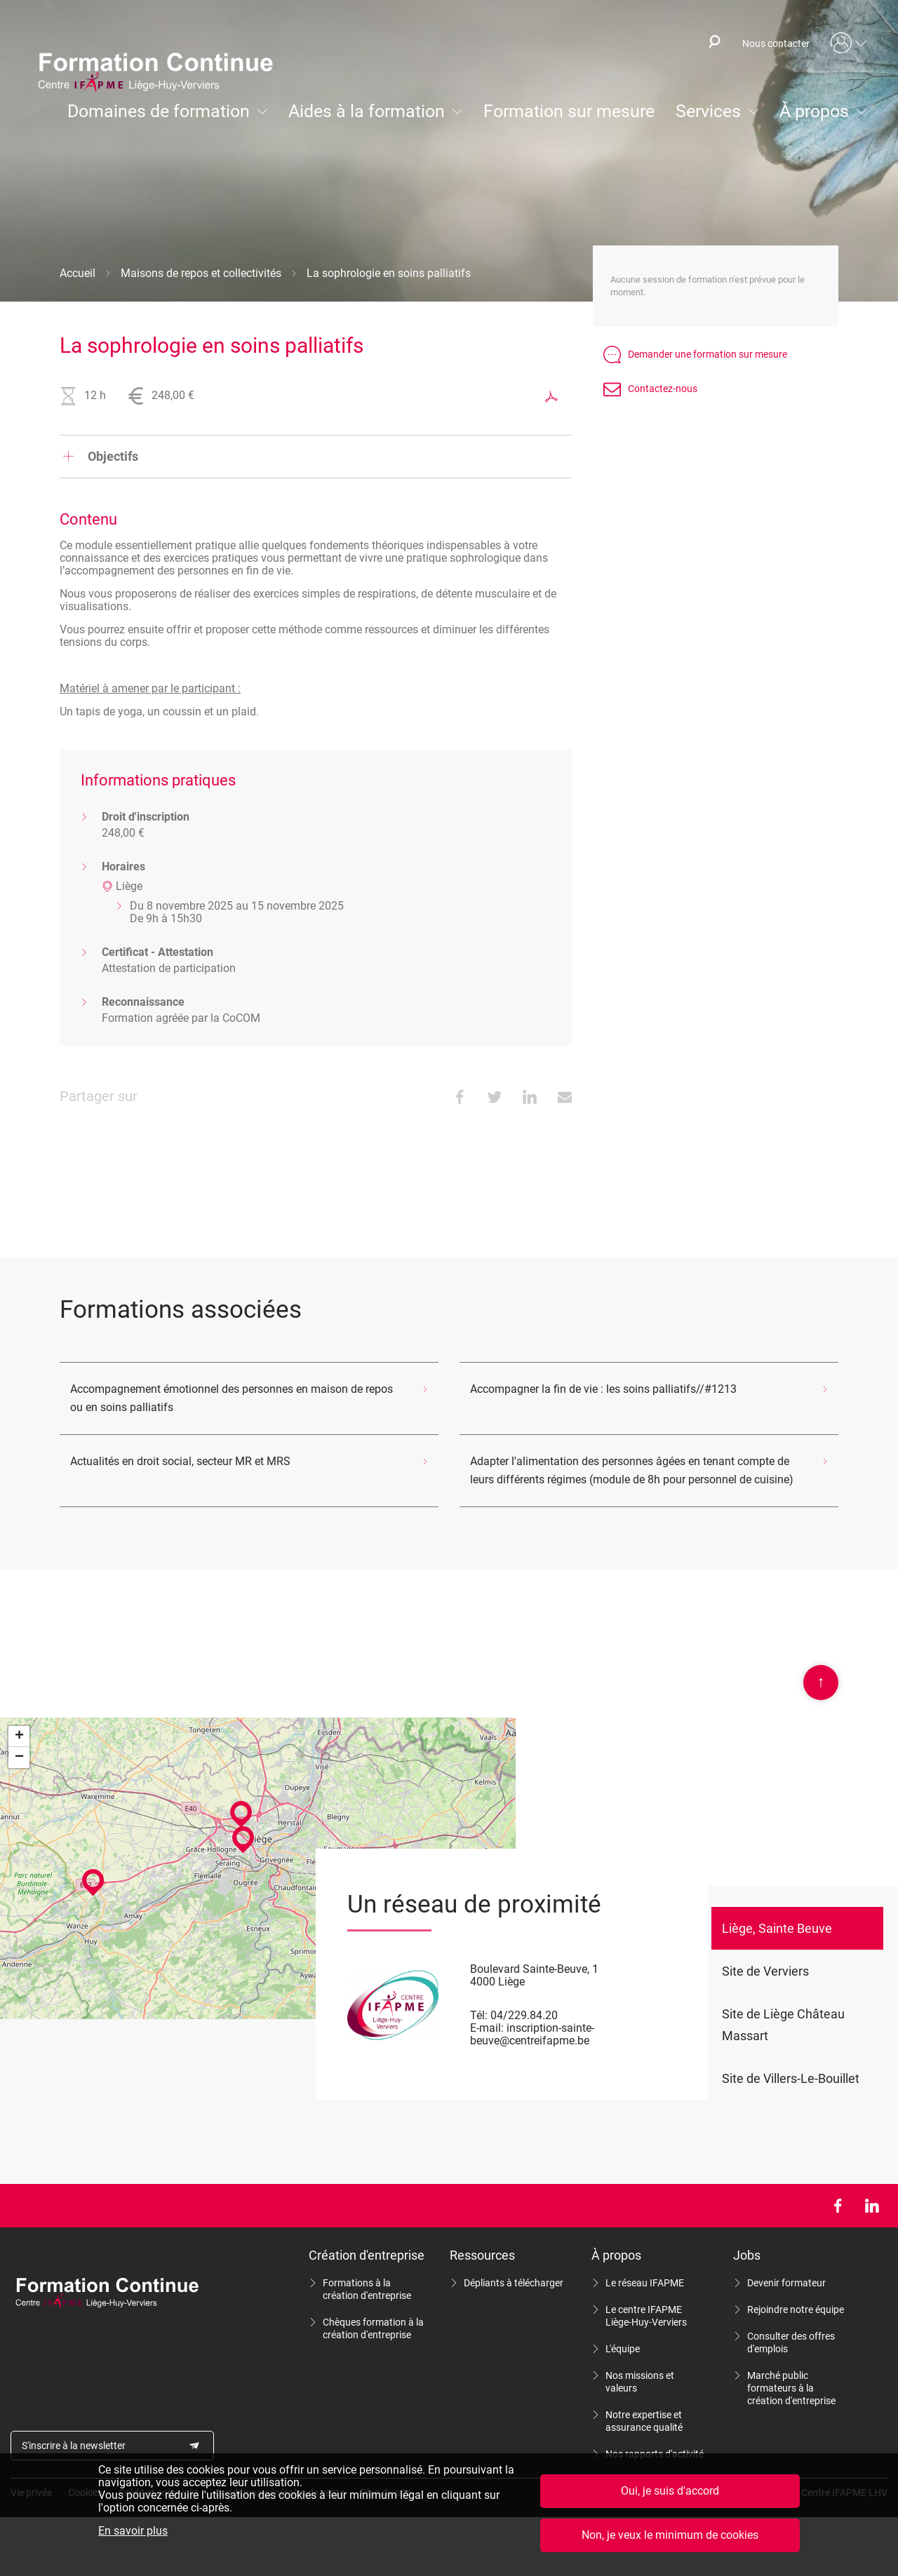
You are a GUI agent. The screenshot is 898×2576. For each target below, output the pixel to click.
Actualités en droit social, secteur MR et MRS (180, 1461)
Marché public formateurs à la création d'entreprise (791, 2388)
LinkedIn (871, 2205)
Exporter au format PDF (551, 396)
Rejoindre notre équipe (795, 2309)
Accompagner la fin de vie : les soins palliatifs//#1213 (603, 1389)
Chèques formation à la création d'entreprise (373, 2328)
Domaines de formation (158, 111)
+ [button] (19, 1736)
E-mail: (487, 2028)
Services (708, 111)
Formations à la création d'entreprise (367, 2289)
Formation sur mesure (569, 111)
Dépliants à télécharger (513, 2282)
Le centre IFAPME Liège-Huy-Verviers (646, 2316)
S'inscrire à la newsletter (74, 2445)
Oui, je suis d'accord (670, 2490)
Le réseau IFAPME (644, 2282)
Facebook (837, 2205)
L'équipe (622, 2348)
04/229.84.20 (524, 2015)
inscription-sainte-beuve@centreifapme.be (532, 2034)
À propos (814, 111)
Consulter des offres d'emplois (791, 2342)
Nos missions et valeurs (639, 2382)
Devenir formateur (786, 2282)
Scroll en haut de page (820, 1682)
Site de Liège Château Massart (783, 2025)
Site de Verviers (765, 1971)
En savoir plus (133, 2531)
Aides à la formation (366, 111)
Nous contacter (776, 43)
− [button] (19, 1757)
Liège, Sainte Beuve (777, 1928)
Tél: (479, 2015)
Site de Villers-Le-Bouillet (790, 2078)
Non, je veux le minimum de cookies (670, 2535)
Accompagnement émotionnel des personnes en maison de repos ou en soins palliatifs (231, 1398)
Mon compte (849, 43)
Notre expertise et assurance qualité (644, 2421)
